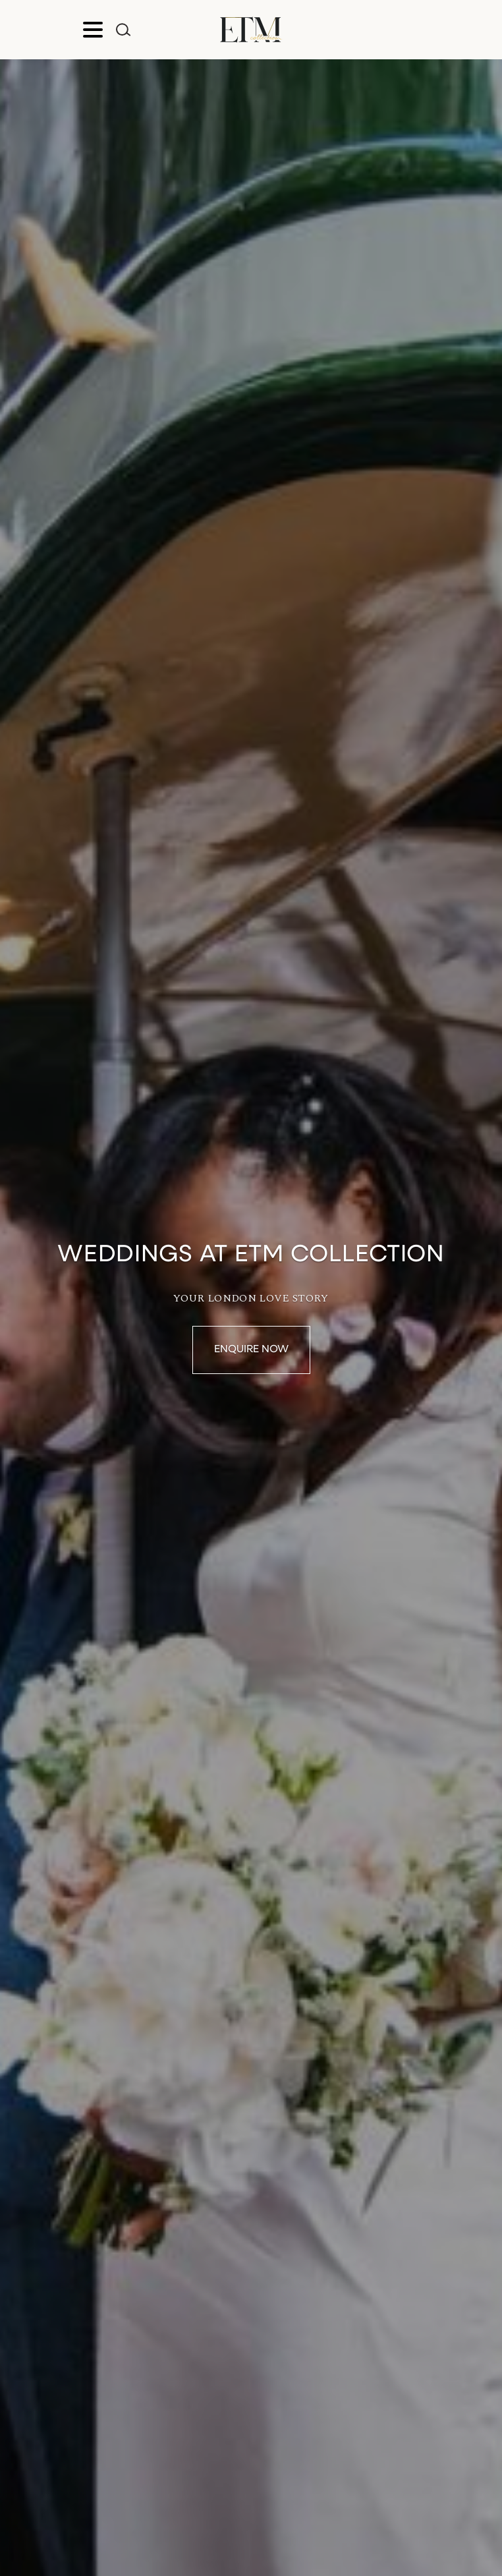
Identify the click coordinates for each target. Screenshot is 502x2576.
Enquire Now (251, 1349)
